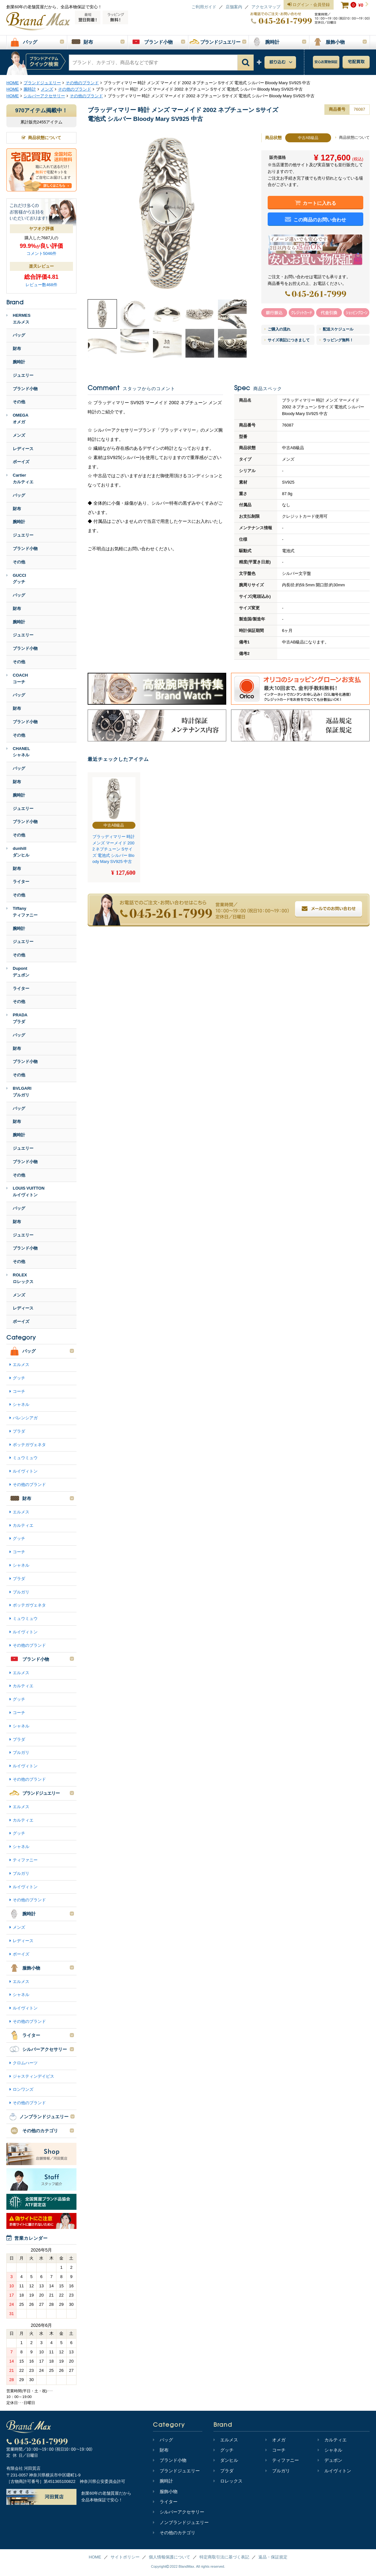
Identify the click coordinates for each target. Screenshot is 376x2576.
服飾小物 (165, 2491)
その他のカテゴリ (174, 2532)
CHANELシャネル (18, 751)
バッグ (19, 335)
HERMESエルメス (18, 318)
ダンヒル (225, 2460)
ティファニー (25, 1860)
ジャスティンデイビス (33, 2076)
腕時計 (19, 362)
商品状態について (352, 137)
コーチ (19, 1391)
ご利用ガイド (204, 7)
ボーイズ (21, 462)
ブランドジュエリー (176, 2470)
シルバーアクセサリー (178, 2512)
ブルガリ (21, 1592)
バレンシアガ (25, 1418)
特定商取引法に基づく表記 (224, 2557)
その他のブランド (29, 1484)
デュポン (330, 2460)
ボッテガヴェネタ (29, 1445)
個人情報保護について (169, 2557)
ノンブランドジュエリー (181, 2522)
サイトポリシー (125, 2557)
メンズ (19, 435)
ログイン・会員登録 (308, 4)
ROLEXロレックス (19, 1278)
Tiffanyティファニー (22, 911)
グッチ (19, 1378)
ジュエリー (23, 375)
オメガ (275, 2440)
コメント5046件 (41, 253)
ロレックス (227, 2481)
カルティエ (23, 1525)
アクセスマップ (265, 7)
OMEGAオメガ (17, 418)
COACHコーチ (17, 678)
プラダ (19, 1431)
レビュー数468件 (41, 285)
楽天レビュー (41, 266)
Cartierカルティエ (19, 478)
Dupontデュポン (17, 971)
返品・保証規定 (272, 2557)
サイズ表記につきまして (287, 340)
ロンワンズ (23, 2089)
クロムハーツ (25, 2063)
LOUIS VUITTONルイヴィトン (25, 1191)
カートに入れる (315, 203)
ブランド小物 (25, 389)
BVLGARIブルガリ (19, 1091)
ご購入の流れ (277, 329)
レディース (23, 449)
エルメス (21, 1364)
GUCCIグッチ (16, 578)
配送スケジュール (336, 329)
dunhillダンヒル (17, 851)
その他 (19, 402)
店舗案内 (234, 7)
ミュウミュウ (25, 1458)
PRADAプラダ (16, 1018)
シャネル (21, 1404)
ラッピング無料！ (336, 340)
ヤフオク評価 (41, 228)
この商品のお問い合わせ (315, 219)
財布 (17, 348)
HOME (95, 2557)
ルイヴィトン (25, 1471)
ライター (21, 882)
